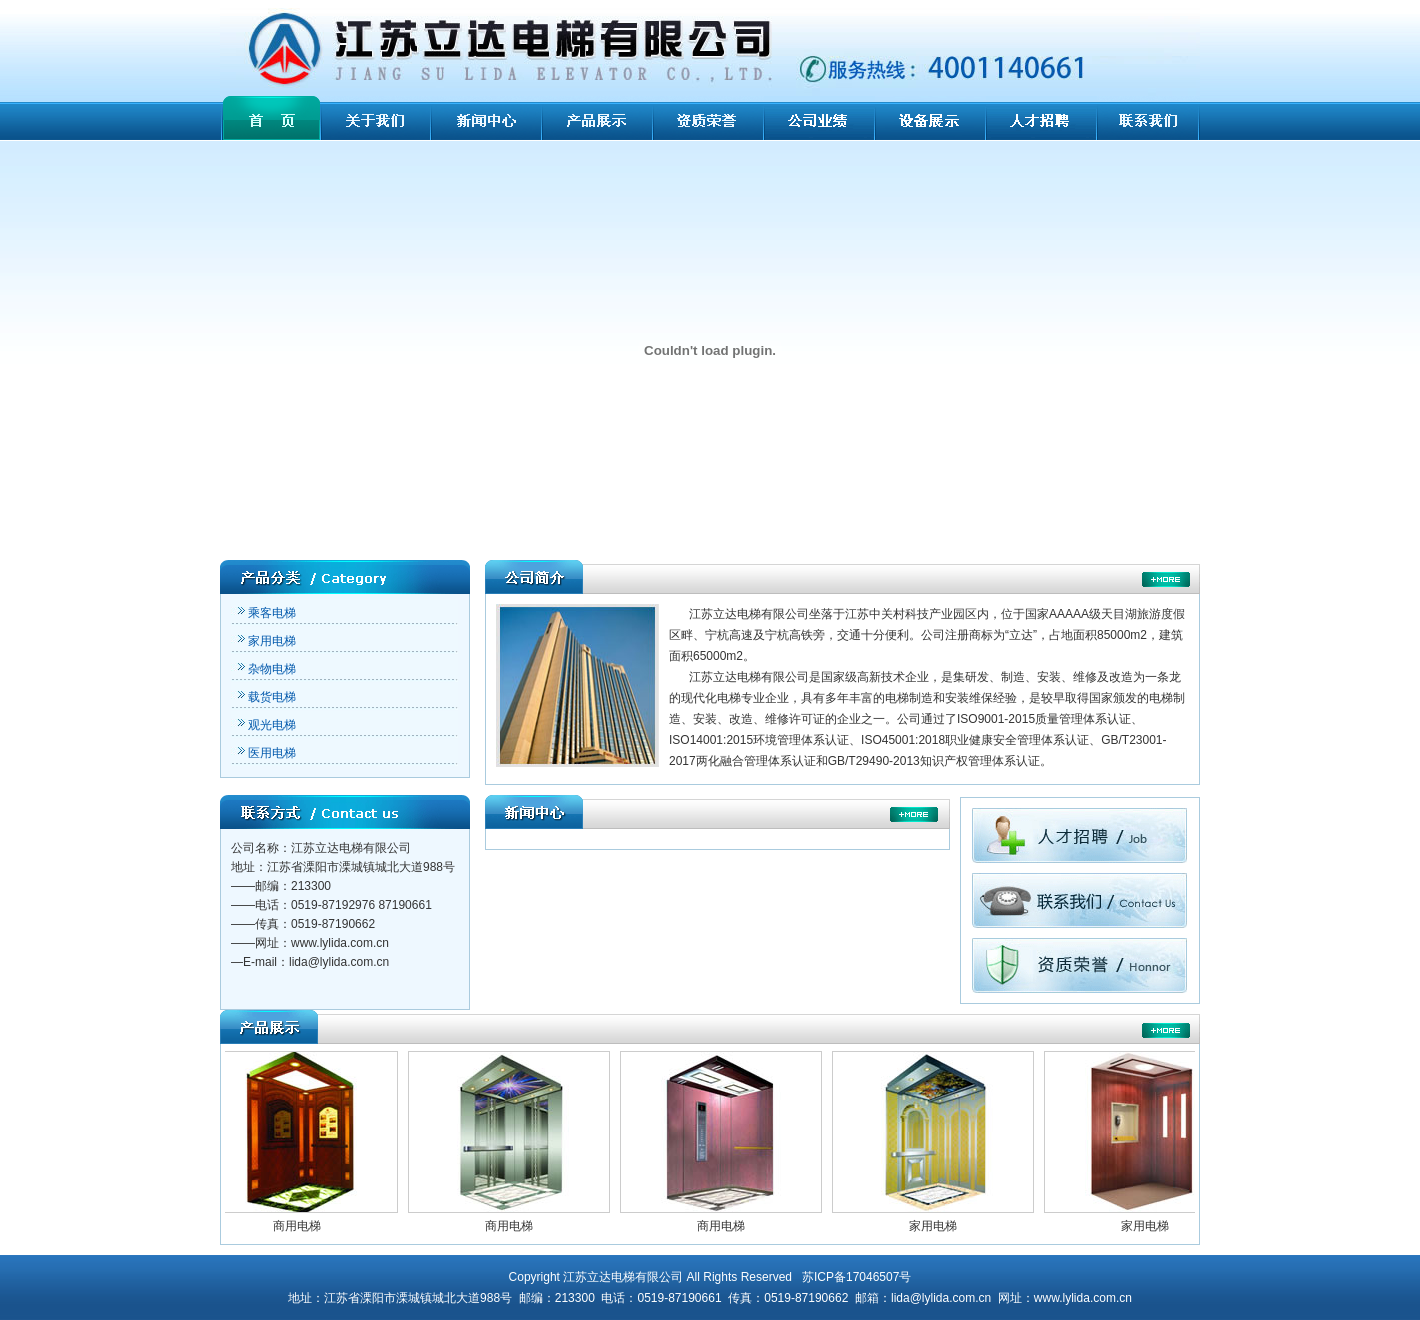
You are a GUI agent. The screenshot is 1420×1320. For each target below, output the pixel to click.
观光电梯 (266, 725)
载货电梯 (266, 697)
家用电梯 (266, 641)
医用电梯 (266, 753)
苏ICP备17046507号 (856, 1277)
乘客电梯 (266, 613)
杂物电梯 (266, 669)
